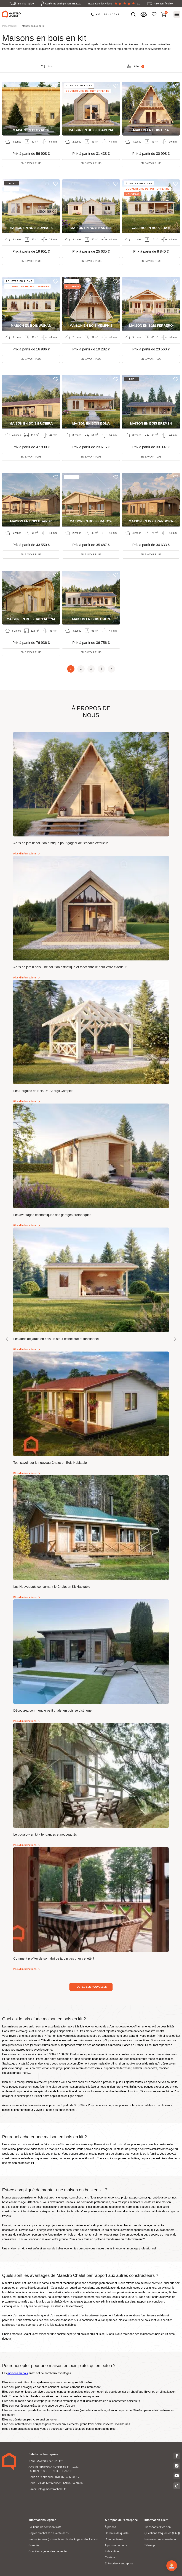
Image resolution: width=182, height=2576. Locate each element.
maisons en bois (17, 2373)
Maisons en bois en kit (33, 25)
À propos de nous (116, 2545)
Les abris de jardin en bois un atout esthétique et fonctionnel (56, 1339)
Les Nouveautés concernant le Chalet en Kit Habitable (51, 1587)
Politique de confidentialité (44, 2527)
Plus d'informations (24, 853)
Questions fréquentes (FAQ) (162, 2533)
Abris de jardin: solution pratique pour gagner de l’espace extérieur (60, 843)
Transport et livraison (157, 2527)
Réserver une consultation (160, 2539)
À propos (110, 2527)
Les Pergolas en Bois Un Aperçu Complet (43, 1091)
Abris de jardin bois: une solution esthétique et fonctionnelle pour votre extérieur (69, 967)
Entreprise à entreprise (119, 2563)
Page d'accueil (9, 25)
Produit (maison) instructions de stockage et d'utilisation (63, 2539)
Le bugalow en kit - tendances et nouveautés (45, 1834)
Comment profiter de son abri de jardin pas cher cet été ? (53, 1958)
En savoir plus (31, 163)
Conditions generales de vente (47, 2551)
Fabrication (112, 2551)
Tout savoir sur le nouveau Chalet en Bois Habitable (50, 1463)
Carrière (110, 2557)
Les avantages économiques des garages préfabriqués (52, 1215)
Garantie (33, 2545)
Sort (46, 66)
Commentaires (114, 2539)
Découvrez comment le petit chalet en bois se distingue (52, 1710)
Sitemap (149, 2545)
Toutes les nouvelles (91, 1986)
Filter (137, 66)
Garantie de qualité (117, 2533)
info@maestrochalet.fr (52, 2489)
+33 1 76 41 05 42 (107, 14)
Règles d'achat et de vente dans (48, 2533)
